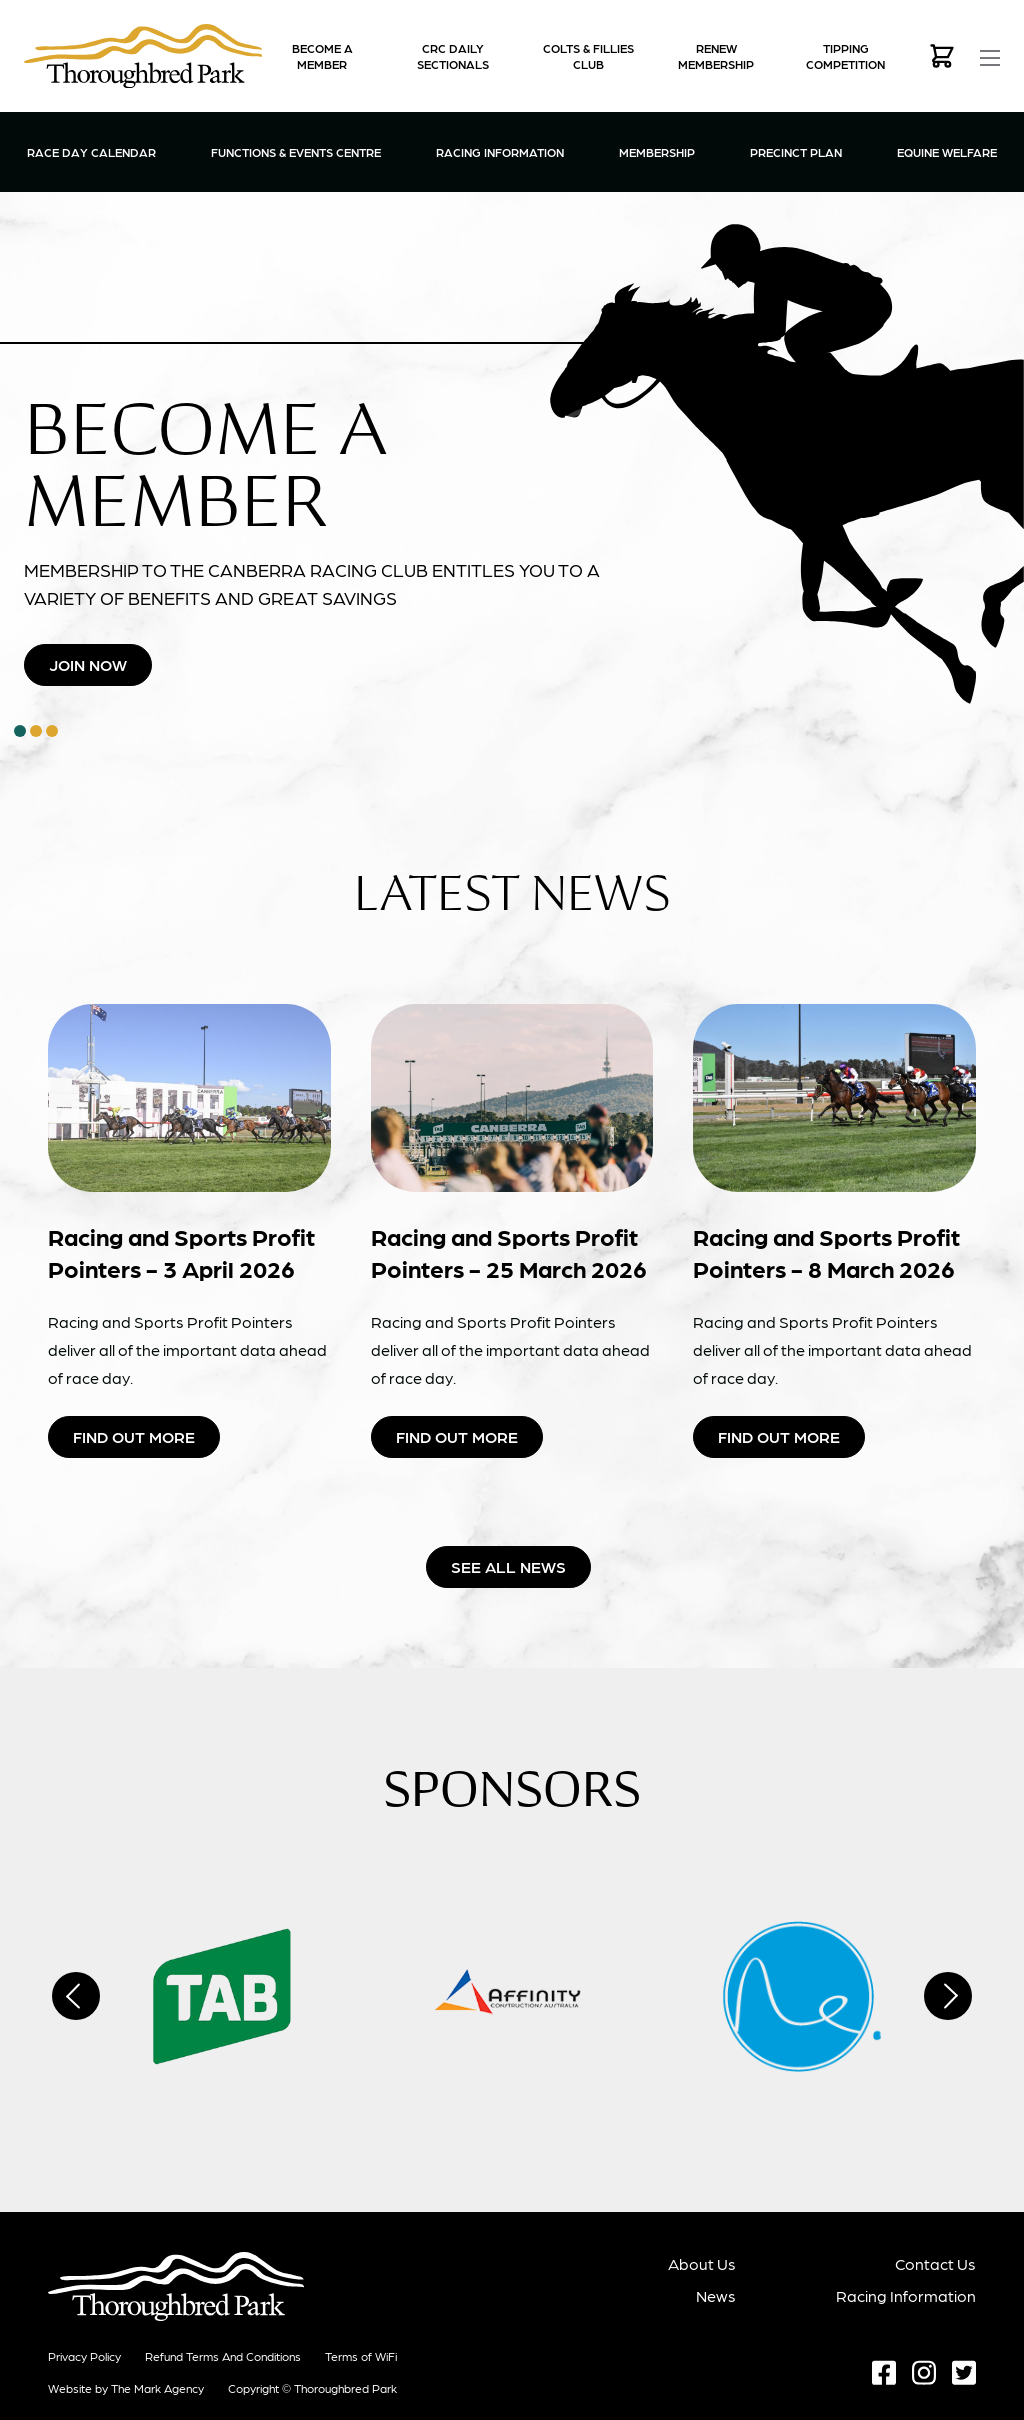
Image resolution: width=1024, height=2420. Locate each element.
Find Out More (134, 1436)
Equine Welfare (947, 152)
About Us (702, 2263)
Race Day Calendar (91, 152)
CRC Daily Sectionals (453, 56)
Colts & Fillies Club (588, 56)
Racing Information (500, 151)
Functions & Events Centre (296, 151)
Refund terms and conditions (223, 2356)
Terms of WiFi (361, 2356)
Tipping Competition (845, 56)
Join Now (88, 664)
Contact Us (935, 2263)
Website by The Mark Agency (126, 2388)
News (716, 2295)
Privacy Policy (84, 2356)
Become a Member (322, 56)
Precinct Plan (796, 152)
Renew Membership (716, 56)
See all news (508, 1566)
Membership (657, 151)
